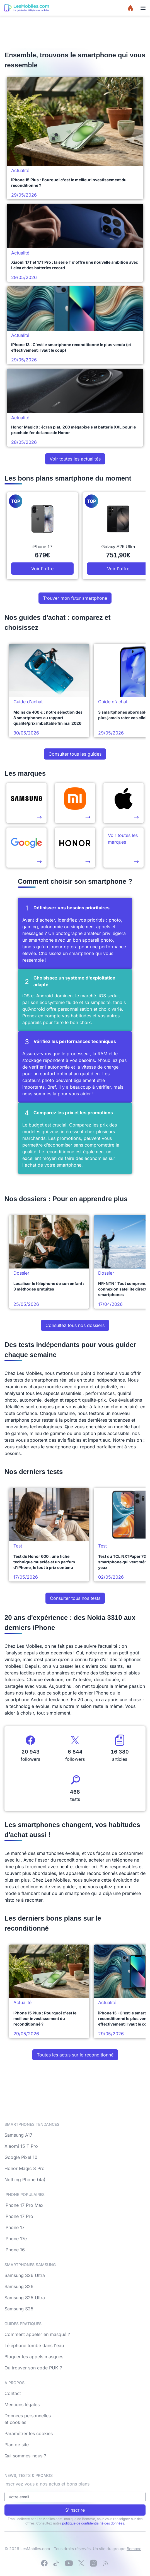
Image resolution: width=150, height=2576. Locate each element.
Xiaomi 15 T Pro (21, 2146)
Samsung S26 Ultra (24, 2275)
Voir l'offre (42, 568)
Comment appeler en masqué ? (37, 2334)
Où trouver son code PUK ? (33, 2368)
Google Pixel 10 (20, 2157)
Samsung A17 (18, 2135)
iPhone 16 (14, 2249)
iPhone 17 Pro (18, 2216)
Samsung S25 (18, 2308)
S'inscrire (75, 2510)
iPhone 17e (15, 2238)
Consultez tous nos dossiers (75, 1325)
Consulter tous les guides (75, 754)
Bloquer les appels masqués (33, 2356)
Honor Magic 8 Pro (24, 2168)
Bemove (134, 2548)
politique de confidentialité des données (93, 2523)
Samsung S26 (18, 2286)
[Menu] (143, 7)
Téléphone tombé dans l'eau (34, 2345)
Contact (12, 2393)
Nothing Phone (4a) (24, 2179)
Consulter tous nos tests (75, 1598)
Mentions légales (22, 2404)
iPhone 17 (14, 2227)
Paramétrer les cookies (28, 2433)
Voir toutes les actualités (75, 459)
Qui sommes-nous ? (25, 2456)
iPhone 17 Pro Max (23, 2205)
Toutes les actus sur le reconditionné (75, 2055)
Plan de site (16, 2444)
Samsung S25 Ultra (24, 2297)
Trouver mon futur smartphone (75, 598)
